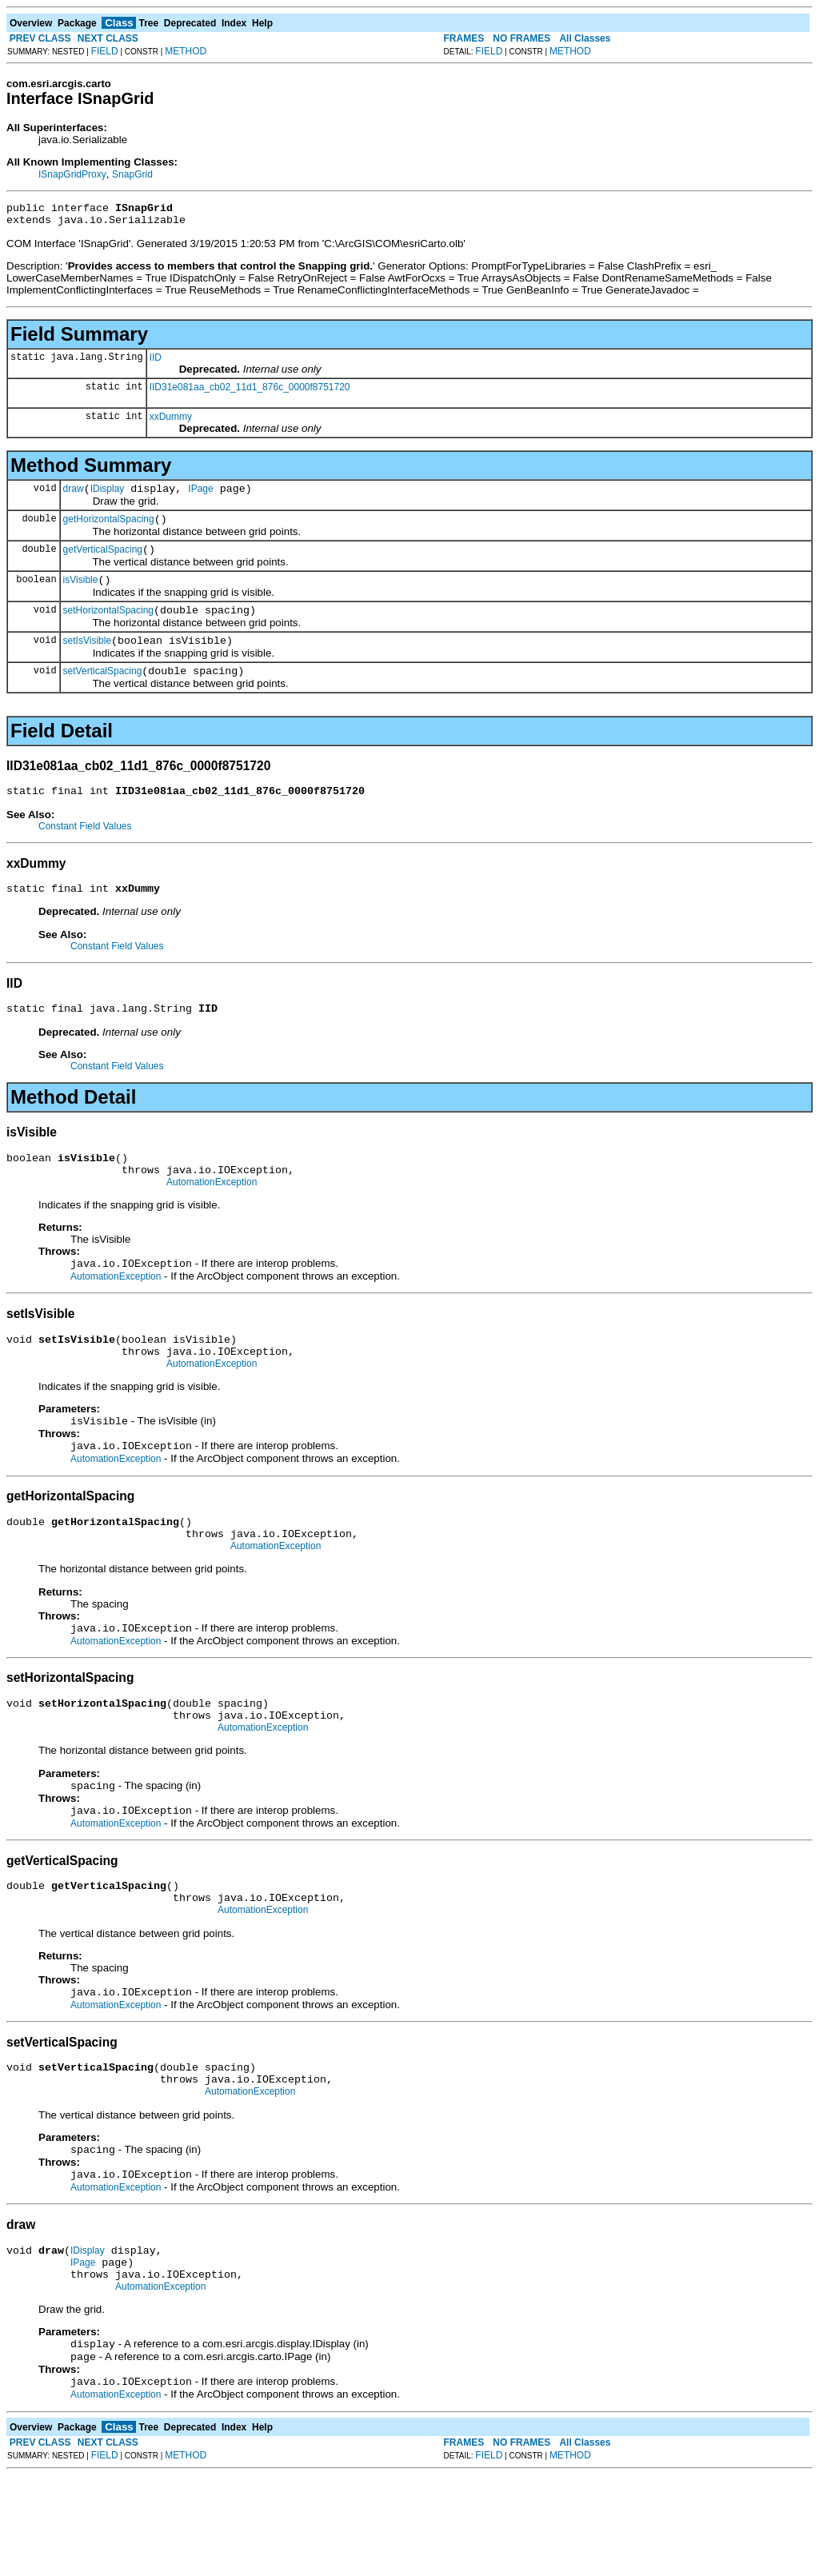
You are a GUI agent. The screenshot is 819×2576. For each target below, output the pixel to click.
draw (73, 495)
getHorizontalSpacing (108, 528)
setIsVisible (87, 659)
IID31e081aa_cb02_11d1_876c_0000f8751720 (250, 391)
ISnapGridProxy (72, 174)
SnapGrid (132, 174)
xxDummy (171, 421)
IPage (200, 495)
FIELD (104, 51)
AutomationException (211, 1218)
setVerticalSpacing (102, 692)
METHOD (185, 51)
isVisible (80, 594)
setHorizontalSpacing (108, 627)
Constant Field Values (85, 850)
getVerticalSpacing (102, 561)
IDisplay (107, 495)
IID (156, 362)
